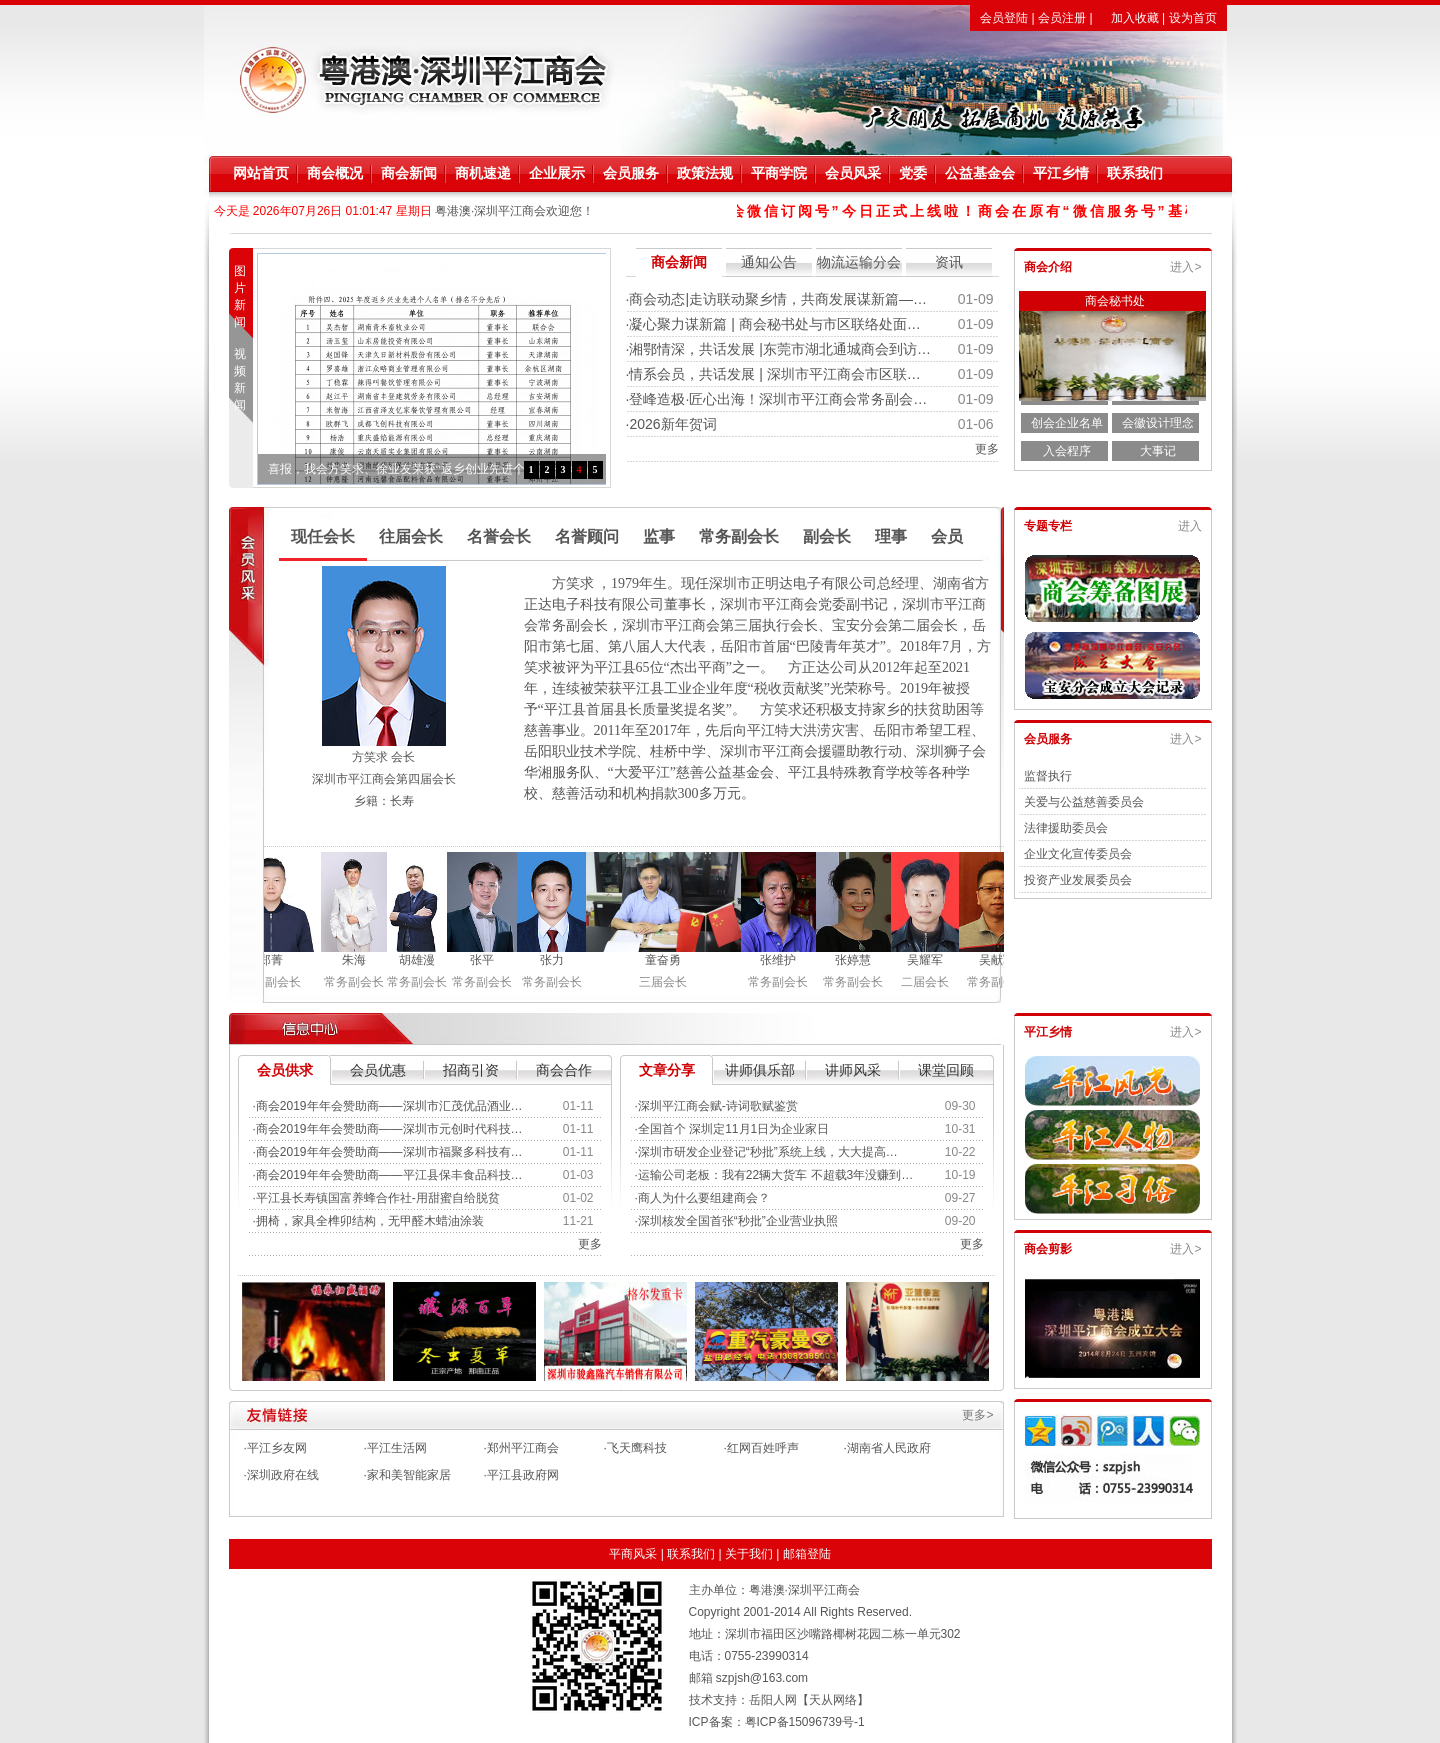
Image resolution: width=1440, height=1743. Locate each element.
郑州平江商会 (523, 1448)
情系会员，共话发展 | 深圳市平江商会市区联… (774, 374)
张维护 (783, 960)
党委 (913, 173)
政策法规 (705, 173)
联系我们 (1135, 173)
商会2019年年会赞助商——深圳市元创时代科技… (389, 1129)
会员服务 (631, 173)
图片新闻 (245, 296)
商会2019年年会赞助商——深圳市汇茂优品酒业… (389, 1106)
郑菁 (276, 960)
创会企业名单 (1067, 423)
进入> (1185, 267)
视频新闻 (245, 379)
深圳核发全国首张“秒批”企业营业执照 (738, 1221)
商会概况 (335, 173)
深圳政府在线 (283, 1475)
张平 (487, 960)
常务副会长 (739, 536)
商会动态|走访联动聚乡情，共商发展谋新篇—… (778, 299)
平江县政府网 (523, 1475)
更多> (977, 1415)
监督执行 (1048, 776)
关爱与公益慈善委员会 (1084, 802)
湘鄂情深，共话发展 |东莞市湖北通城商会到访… (780, 349)
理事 (891, 536)
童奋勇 (668, 960)
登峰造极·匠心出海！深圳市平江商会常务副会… (778, 399)
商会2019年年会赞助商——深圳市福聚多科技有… (389, 1152)
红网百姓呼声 (763, 1448)
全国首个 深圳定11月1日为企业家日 (733, 1129)
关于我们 (749, 1554)
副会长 (827, 536)
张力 (557, 960)
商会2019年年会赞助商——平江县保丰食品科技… (389, 1175)
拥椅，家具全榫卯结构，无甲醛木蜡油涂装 (370, 1221)
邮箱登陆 (807, 1554)
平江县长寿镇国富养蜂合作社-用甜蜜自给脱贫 (378, 1198)
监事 (659, 536)
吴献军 (1002, 960)
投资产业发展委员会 (1078, 880)
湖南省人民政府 (889, 1448)
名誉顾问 (587, 536)
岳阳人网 (773, 1700)
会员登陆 (1004, 18)
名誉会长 (499, 536)
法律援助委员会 (1066, 828)
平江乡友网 (277, 1448)
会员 (947, 536)
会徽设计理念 (1158, 423)
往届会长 (411, 536)
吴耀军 (930, 960)
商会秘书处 (1115, 301)
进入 (1190, 526)
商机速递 (483, 173)
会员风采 (853, 173)
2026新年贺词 (672, 424)
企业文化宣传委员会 (1078, 854)
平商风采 (633, 1554)
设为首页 (1193, 18)
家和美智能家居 (409, 1475)
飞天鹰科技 (637, 1448)
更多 (987, 449)
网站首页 (261, 173)
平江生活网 (397, 1448)
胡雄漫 (422, 960)
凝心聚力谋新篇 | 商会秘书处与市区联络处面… (774, 324)
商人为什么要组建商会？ (704, 1198)
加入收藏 (1135, 18)
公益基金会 (980, 173)
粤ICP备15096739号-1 (805, 1722)
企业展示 (557, 173)
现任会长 (323, 536)
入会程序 (1067, 451)
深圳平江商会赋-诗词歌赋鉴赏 (718, 1106)
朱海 (359, 960)
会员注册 (1062, 18)
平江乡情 (1061, 173)
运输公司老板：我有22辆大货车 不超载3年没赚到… (775, 1175)
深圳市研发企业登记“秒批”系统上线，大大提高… (768, 1152)
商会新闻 (409, 173)
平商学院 (779, 173)
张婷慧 (858, 960)
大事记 (1158, 451)
